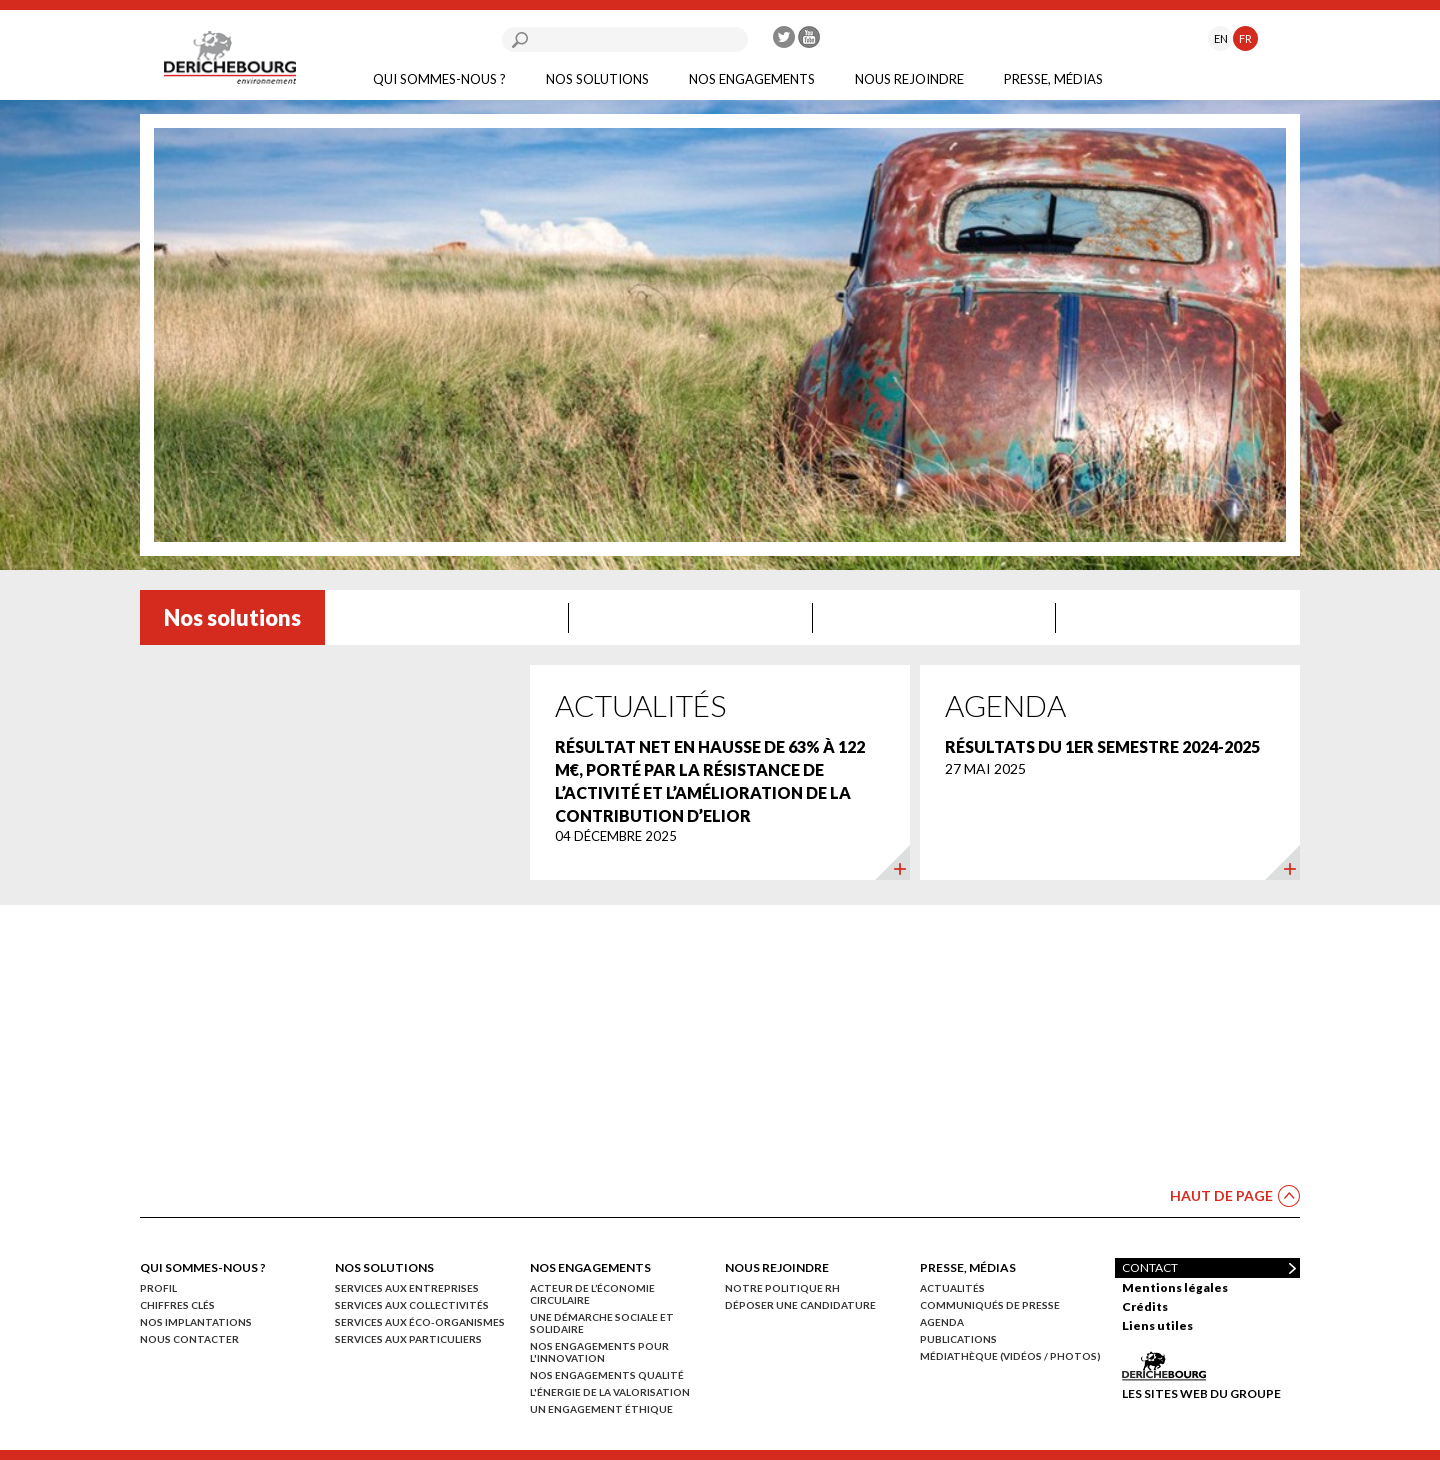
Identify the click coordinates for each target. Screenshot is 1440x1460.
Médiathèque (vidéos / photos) (1010, 1356)
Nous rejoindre (909, 79)
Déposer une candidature (800, 1305)
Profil (158, 1288)
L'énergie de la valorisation (610, 1392)
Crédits (1145, 1306)
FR (1245, 38)
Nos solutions (597, 79)
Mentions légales (1175, 1287)
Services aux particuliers (408, 1339)
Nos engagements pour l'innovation (599, 1352)
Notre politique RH (782, 1288)
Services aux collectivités (412, 1305)
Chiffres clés (177, 1305)
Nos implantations (196, 1322)
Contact (1150, 1267)
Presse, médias (1053, 79)
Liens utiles (1157, 1325)
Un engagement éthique (601, 1409)
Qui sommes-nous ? (439, 79)
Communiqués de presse (990, 1305)
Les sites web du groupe (1201, 1393)
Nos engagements (752, 79)
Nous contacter (189, 1339)
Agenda (942, 1322)
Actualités (952, 1288)
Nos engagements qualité (607, 1375)
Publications (958, 1339)
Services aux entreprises (407, 1288)
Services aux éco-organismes (420, 1322)
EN (1221, 38)
